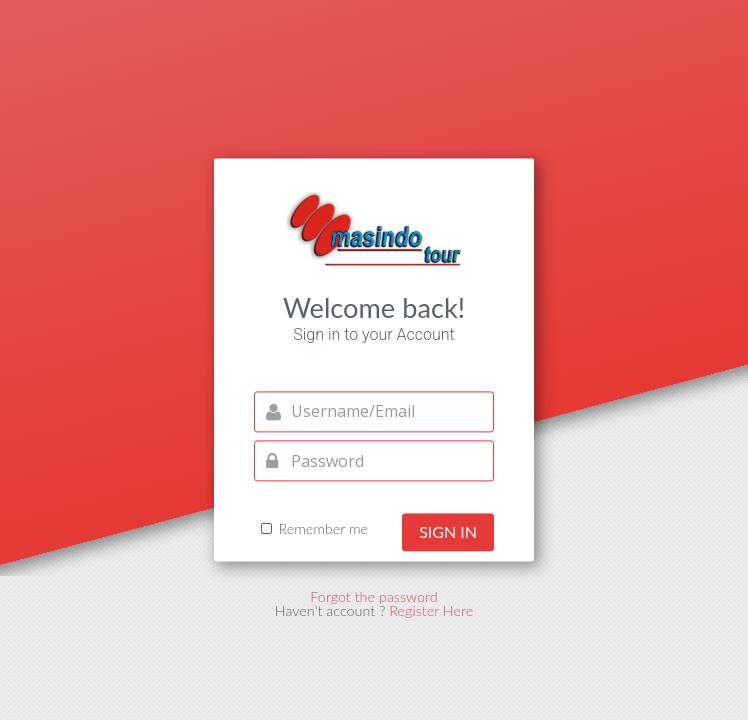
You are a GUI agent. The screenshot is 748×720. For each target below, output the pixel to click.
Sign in (448, 532)
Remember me (323, 530)
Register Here (431, 611)
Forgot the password (373, 596)
